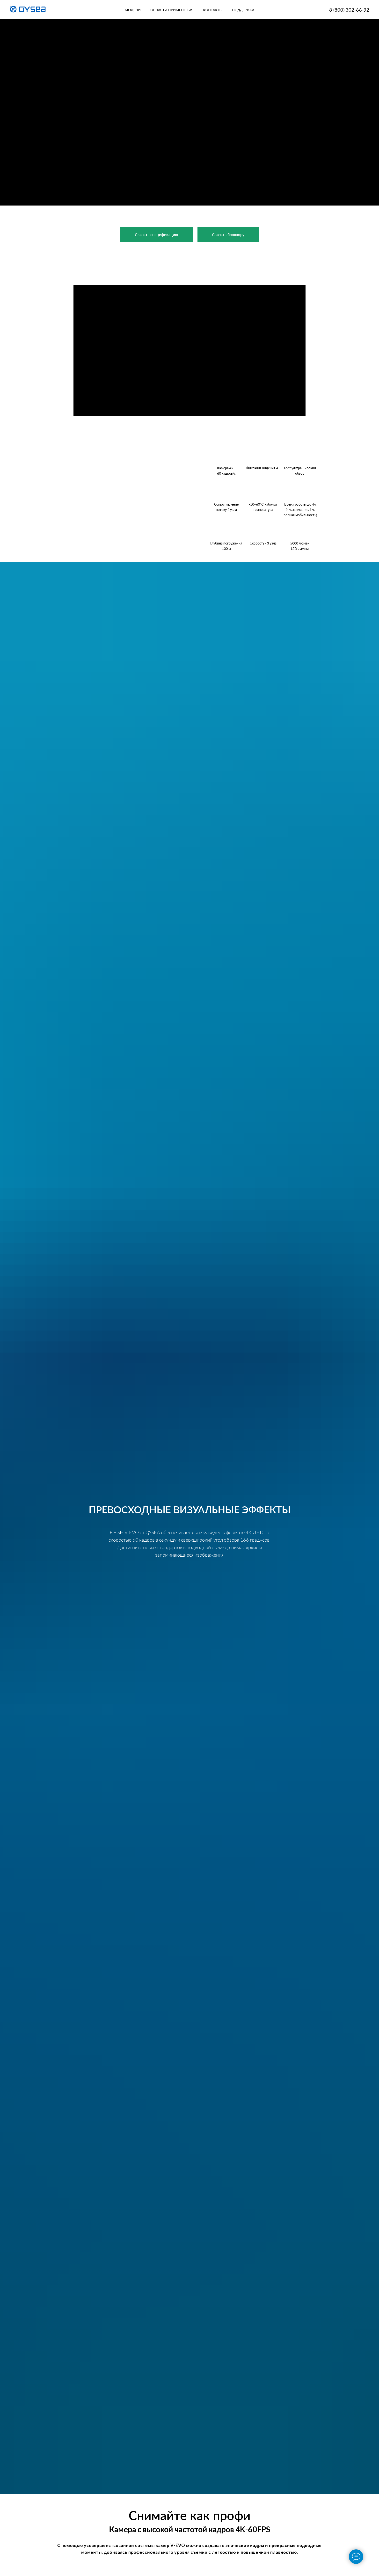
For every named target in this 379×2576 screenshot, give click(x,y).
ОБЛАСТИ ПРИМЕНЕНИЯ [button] (171, 9)
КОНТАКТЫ (212, 9)
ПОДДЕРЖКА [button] (243, 9)
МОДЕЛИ (133, 9)
